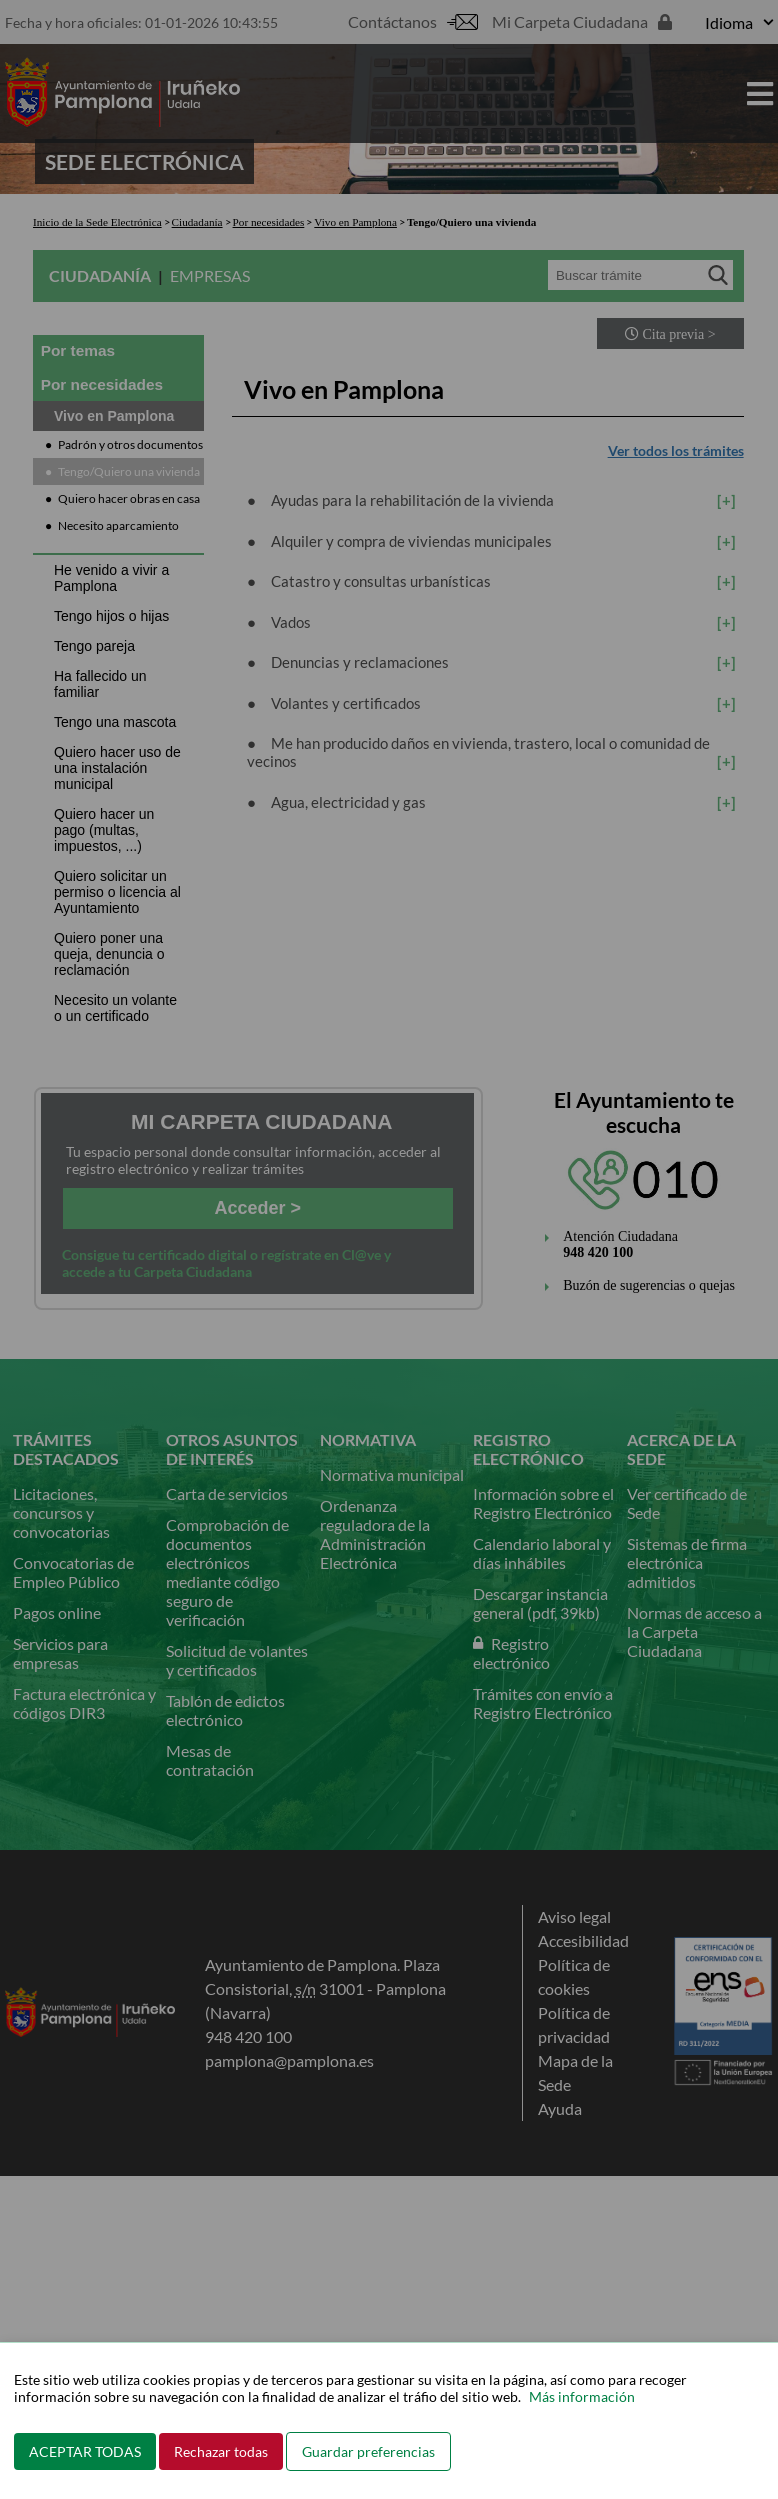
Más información (582, 2396)
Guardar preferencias (368, 2451)
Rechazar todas (221, 2451)
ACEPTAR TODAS (85, 2451)
